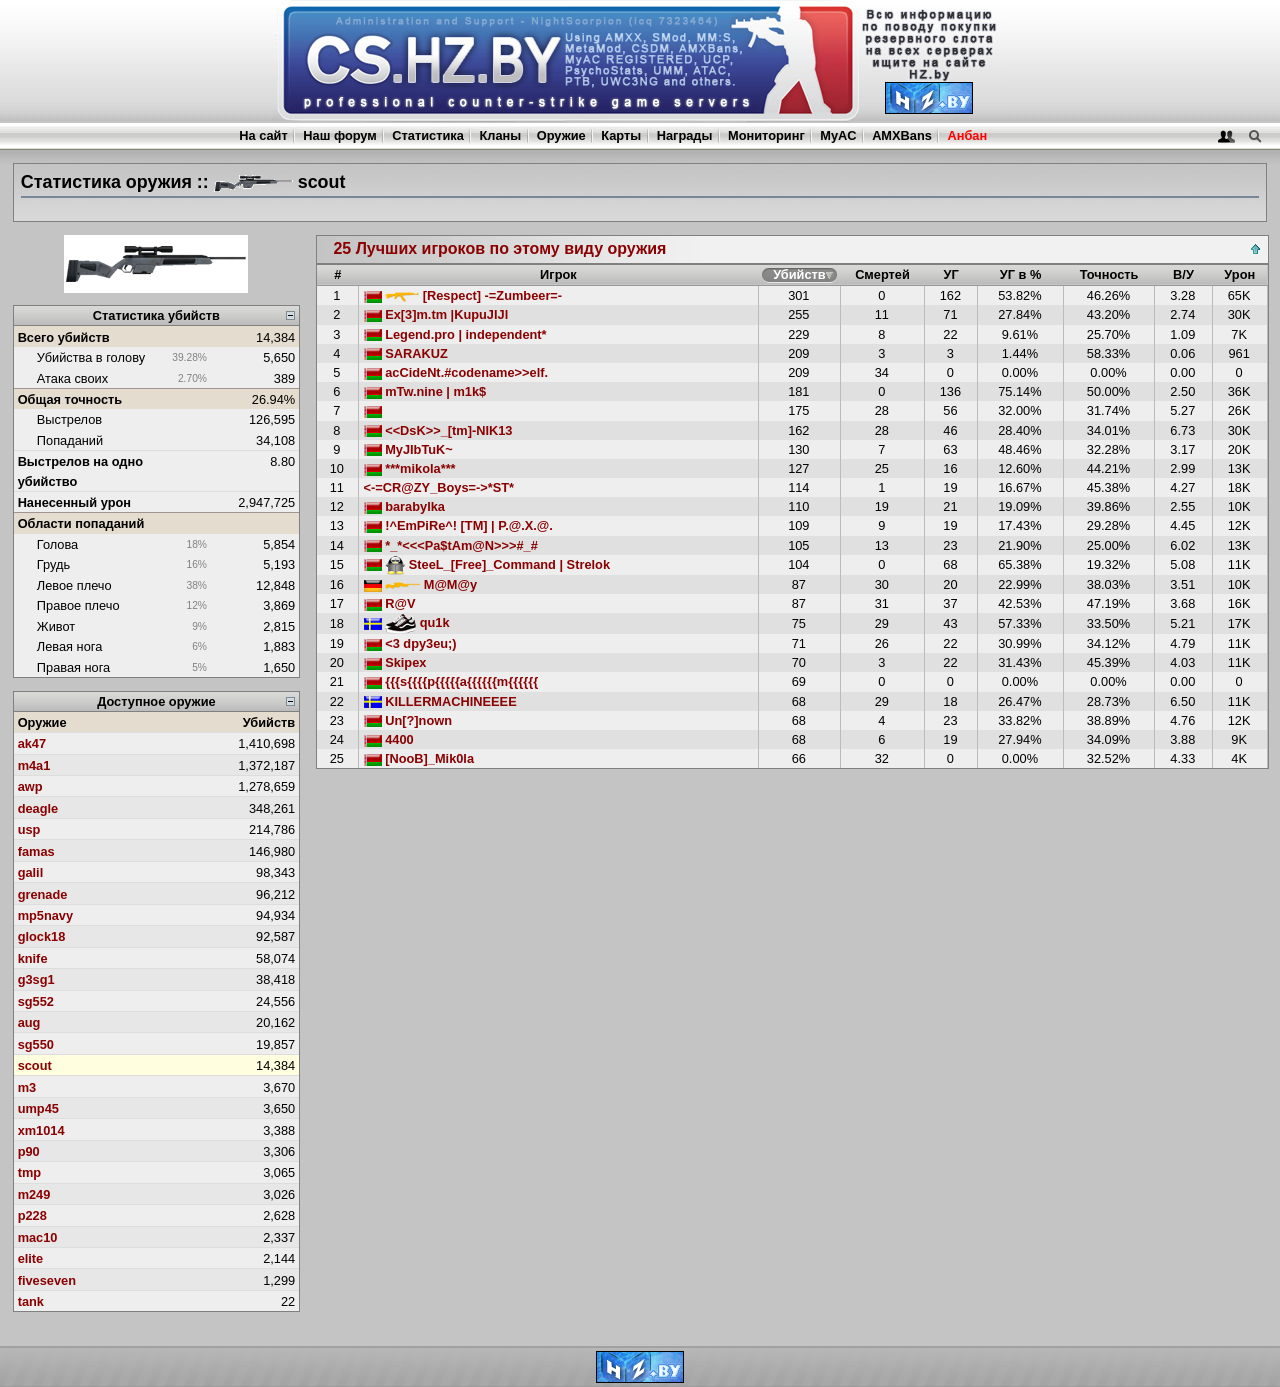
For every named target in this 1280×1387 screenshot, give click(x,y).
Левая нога (69, 646)
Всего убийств (64, 337)
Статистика (428, 135)
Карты (621, 135)
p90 (29, 1151)
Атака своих (72, 378)
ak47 (32, 743)
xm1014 (41, 1130)
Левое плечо (74, 585)
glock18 (42, 936)
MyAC (838, 135)
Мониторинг (766, 135)
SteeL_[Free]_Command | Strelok (487, 564)
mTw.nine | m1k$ (425, 391)
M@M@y (421, 584)
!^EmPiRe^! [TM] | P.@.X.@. (458, 525)
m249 (34, 1194)
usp (29, 829)
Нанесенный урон (74, 502)
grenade (43, 894)
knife (33, 958)
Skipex (395, 662)
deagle (38, 808)
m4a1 (34, 765)
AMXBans (902, 135)
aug (29, 1022)
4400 (389, 739)
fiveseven (47, 1280)
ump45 (38, 1108)
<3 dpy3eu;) (410, 643)
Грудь (53, 564)
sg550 (36, 1044)
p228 (32, 1215)
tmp (29, 1172)
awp (30, 786)
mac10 (38, 1237)
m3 (27, 1087)
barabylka (404, 506)
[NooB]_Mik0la (419, 758)
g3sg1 (36, 979)
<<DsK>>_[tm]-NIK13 (438, 430)
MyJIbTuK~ (408, 449)
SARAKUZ (406, 353)
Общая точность (70, 399)
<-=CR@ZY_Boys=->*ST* (439, 487)
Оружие (561, 135)
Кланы (500, 135)
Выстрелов (69, 419)
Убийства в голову (91, 357)
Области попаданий (81, 523)
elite (31, 1258)
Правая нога (73, 667)
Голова (57, 544)
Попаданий (70, 440)
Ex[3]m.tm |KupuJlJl (436, 314)
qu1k (407, 622)
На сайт (263, 135)
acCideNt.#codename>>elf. (456, 372)
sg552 (36, 1001)
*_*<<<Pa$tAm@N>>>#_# (451, 545)
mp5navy (45, 915)
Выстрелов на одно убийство (80, 471)
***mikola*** (410, 468)
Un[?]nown (408, 720)
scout (35, 1065)
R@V (390, 603)
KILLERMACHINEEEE (440, 701)
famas (36, 851)
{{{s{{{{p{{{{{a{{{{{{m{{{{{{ (451, 681)
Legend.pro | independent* (455, 334)
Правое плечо (78, 605)
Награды (685, 135)
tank (31, 1301)
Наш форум (340, 135)
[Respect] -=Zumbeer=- (463, 295)
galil (31, 872)
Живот (56, 626)
